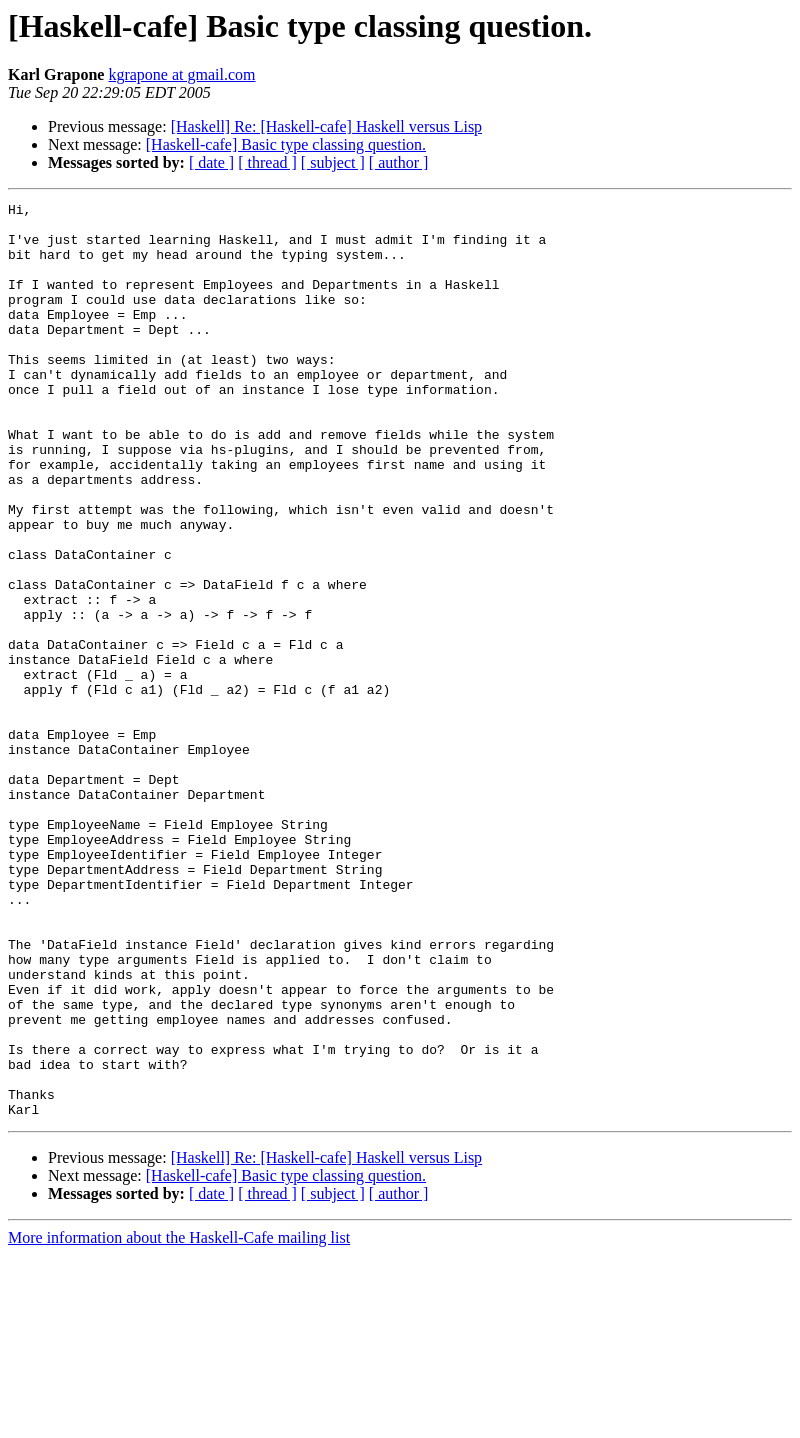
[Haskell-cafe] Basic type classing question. (286, 144)
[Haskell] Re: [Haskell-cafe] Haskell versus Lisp (326, 126)
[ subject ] (333, 162)
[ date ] (211, 162)
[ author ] (399, 162)
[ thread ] (267, 162)
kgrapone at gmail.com (181, 74)
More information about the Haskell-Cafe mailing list (179, 1420)
